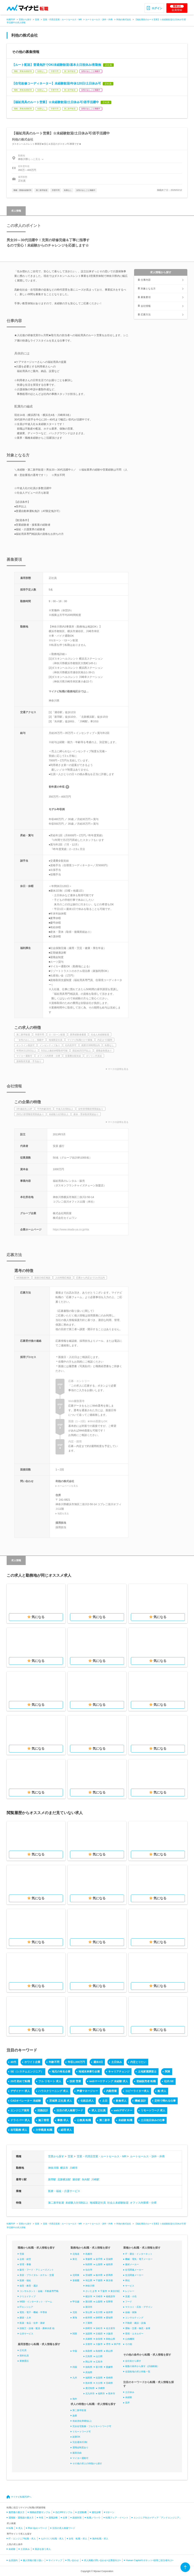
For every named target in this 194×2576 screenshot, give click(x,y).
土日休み (116, 2061)
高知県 (88, 2372)
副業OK (76, 2436)
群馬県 (109, 2275)
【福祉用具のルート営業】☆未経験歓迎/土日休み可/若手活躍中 (55, 102)
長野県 (109, 2301)
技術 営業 (75, 2081)
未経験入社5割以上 (76, 2202)
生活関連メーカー (134, 2275)
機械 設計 (140, 2100)
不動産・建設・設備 (135, 2323)
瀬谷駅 (76, 2179)
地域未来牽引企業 (89, 2071)
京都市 (88, 2344)
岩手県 (99, 2259)
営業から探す (25, 19)
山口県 (99, 2356)
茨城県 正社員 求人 (60, 2100)
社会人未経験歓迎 (118, 2202)
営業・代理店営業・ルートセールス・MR (62, 19)
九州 (74, 2377)
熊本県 (88, 2383)
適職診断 (53, 2517)
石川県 (99, 2312)
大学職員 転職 (44, 2129)
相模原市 (110, 2296)
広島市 (99, 2361)
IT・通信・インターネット (138, 2254)
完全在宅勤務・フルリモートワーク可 (91, 2426)
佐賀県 (99, 2377)
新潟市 (88, 2307)
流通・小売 (131, 2296)
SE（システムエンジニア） (26, 2071)
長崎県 (109, 2377)
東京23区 (115, 2291)
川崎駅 (95, 2179)
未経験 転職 (125, 2120)
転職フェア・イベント (117, 2517)
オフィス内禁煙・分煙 (143, 2202)
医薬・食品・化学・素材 (32, 2323)
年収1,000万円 (76, 2061)
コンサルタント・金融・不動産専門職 (39, 2291)
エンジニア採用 (19, 2110)
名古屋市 (110, 2328)
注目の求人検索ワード (69, 2110)
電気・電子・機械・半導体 (33, 2312)
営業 (37, 19)
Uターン (110, 2512)
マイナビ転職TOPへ (21, 2497)
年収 (41, 2517)
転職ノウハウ (93, 2517)
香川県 (99, 2367)
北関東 (75, 2275)
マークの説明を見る (118, 1069)
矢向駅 (86, 2179)
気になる (38, 1617)
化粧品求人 (87, 2100)
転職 (11, 2528)
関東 (167, 2071)
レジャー (129, 2291)
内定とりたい (138, 2061)
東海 (74, 2317)
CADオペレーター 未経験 (25, 2100)
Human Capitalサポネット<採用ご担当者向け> (149, 2560)
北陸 (74, 2312)
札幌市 (88, 2254)
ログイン (157, 8)
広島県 (88, 2356)
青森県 (88, 2259)
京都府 (99, 2333)
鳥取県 (88, 2351)
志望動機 (82, 2512)
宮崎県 (109, 2383)
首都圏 (75, 2280)
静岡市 (88, 2328)
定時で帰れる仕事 (165, 2100)
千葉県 (99, 2280)
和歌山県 (110, 2339)
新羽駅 (52, 2179)
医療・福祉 (25, 2280)
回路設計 (42, 2110)
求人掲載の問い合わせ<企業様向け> (102, 2560)
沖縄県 (101, 2388)
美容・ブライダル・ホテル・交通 (37, 2275)
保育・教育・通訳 (29, 2285)
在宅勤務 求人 (18, 2129)
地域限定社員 (98, 2202)
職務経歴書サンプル (40, 2512)
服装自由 (77, 2452)
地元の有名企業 (61, 2071)
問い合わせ (73, 2560)
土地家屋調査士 (147, 2071)
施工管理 (43, 2120)
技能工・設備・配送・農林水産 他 (37, 2328)
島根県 (99, 2351)
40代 (13, 2061)
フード (128, 2301)
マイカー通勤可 (80, 2458)
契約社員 (24, 2355)
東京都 (109, 2280)
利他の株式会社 (123, 19)
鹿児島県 (90, 2388)
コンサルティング (134, 2317)
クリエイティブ (28, 2296)
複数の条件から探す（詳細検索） (142, 2366)
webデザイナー (123, 2110)
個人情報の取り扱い (33, 2560)
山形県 (99, 2264)
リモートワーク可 (81, 2431)
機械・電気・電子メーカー (139, 2259)
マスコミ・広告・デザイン (139, 2307)
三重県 (88, 2323)
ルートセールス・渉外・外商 (99, 19)
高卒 (127, 2402)
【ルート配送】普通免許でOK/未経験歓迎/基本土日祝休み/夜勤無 (56, 64)
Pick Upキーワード (37, 2528)
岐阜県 (88, 2317)
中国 (74, 2351)
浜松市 (99, 2328)
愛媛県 (109, 2367)
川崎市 (74, 2167)
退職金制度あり (80, 2447)
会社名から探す (133, 2361)
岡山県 (109, 2351)
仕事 (65, 2517)
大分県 (99, 2383)
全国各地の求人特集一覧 (137, 2371)
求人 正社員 (98, 2110)
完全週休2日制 (79, 2442)
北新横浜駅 (64, 2179)
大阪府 (109, 2333)
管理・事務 (25, 2264)
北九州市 (90, 2393)
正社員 (23, 2350)
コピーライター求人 (137, 2090)
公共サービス (26, 2333)
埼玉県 (88, 2280)
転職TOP (11, 19)
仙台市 (88, 2269)
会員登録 (177, 8)
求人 (20, 2528)
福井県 (109, 2312)
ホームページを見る (67, 1486)
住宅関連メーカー (134, 2269)
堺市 (108, 2344)
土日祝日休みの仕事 (153, 2120)
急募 (74, 2415)
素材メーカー (132, 2264)
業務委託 (24, 2361)
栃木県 (99, 2275)
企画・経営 (25, 2259)
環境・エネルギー (134, 2333)
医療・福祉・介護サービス (64, 2191)
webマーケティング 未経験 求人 (108, 2081)
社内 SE (169, 2081)
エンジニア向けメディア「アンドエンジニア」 (157, 2517)
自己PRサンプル (63, 2512)
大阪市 (99, 2344)
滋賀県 (88, 2333)
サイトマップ (55, 2560)
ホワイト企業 (32, 2061)
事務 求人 (63, 2120)
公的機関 (129, 2339)
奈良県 (99, 2339)
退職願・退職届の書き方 (21, 2517)
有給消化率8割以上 (82, 2421)
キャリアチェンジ (119, 2071)
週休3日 (98, 2061)
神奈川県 (53, 2167)
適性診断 (96, 2512)
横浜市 (64, 2167)
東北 (74, 2259)
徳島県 (88, 2367)
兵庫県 (88, 2339)
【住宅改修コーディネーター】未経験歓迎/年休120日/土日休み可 (56, 83)
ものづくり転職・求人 (52, 2538)
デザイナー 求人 (20, 2090)
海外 (74, 2399)
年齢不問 (54, 2061)
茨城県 (88, 2275)
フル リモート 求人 (49, 2081)
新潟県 (88, 2301)
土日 (104, 2100)
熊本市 (111, 2393)
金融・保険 (131, 2312)
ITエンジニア (26, 2307)
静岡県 (99, 2317)
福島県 (109, 2264)
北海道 (75, 2254)
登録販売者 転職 (146, 2081)
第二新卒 (104, 2120)
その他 (128, 2344)
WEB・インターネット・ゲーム (36, 2301)
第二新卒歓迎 (56, 2202)
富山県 (88, 2312)
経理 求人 (66, 2129)
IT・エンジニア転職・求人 (22, 2538)
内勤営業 (111, 2090)
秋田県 (88, 2264)
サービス (129, 2285)
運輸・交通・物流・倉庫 (137, 2328)
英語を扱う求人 (43, 2549)
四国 (74, 2367)
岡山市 (88, 2361)
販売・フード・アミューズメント (37, 2269)
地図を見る (63, 1513)
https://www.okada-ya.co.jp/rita (71, 1229)
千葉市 (103, 2291)
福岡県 (88, 2377)
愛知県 (109, 2317)
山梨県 (99, 2301)
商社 (127, 2280)
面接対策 (77, 2517)
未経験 (128, 2397)
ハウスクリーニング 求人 (53, 2090)
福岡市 (101, 2393)
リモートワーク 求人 (153, 2110)
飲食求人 (121, 2100)
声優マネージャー (87, 2090)
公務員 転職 (84, 2120)
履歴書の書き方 (17, 2512)
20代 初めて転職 (20, 2081)
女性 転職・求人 (78, 2538)
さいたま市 (91, 2291)
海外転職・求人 (100, 2538)
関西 (74, 2333)
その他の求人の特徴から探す (87, 2463)
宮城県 (109, 2259)
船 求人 (161, 2090)
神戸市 (117, 2344)
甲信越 (75, 2301)
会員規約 (13, 2560)
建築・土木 (25, 2317)
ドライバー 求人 (20, 2120)
